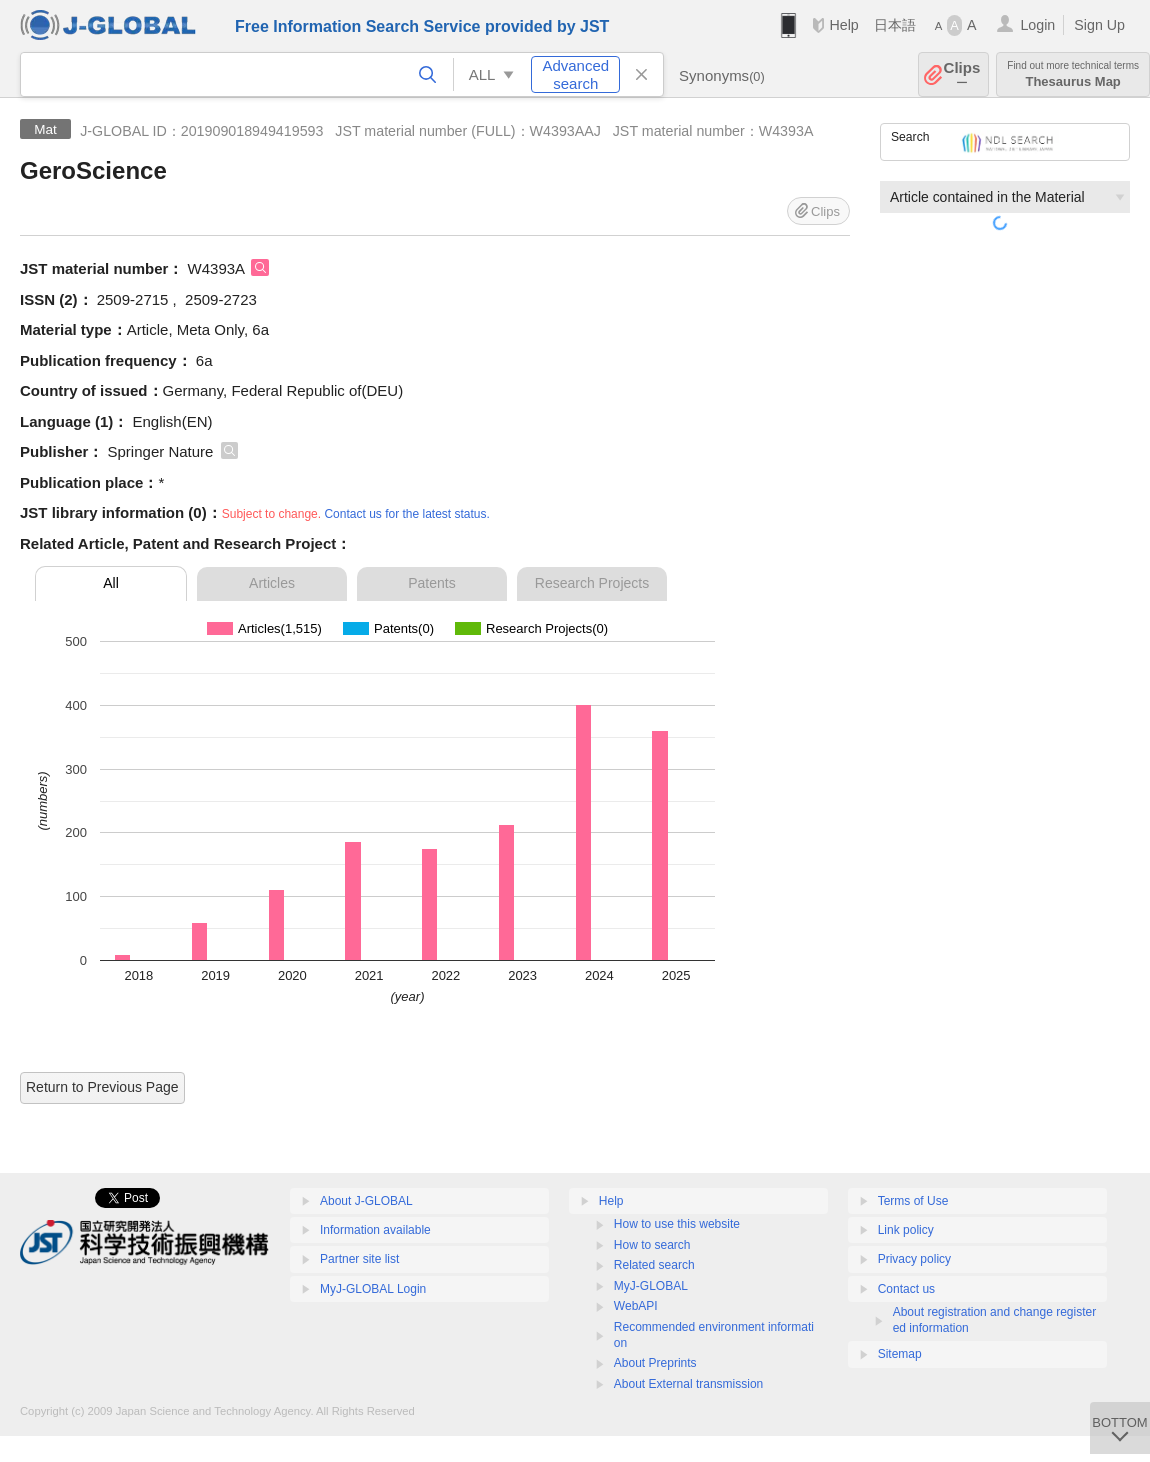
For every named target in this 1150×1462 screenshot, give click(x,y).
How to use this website (677, 1224)
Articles (272, 583)
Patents (431, 583)
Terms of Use (913, 1201)
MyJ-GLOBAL (651, 1286)
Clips (962, 74)
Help (843, 25)
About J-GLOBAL (366, 1201)
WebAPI (636, 1306)
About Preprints (655, 1363)
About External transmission (688, 1384)
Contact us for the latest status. (406, 514)
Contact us (906, 1289)
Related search (654, 1265)
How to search (652, 1245)
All (111, 583)
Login (1037, 25)
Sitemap (900, 1354)
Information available (375, 1230)
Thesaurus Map (1073, 74)
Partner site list (359, 1259)
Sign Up (1099, 25)
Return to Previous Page (102, 1087)
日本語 (895, 25)
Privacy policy (914, 1259)
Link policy (906, 1230)
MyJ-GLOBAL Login (373, 1289)
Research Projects (592, 583)
